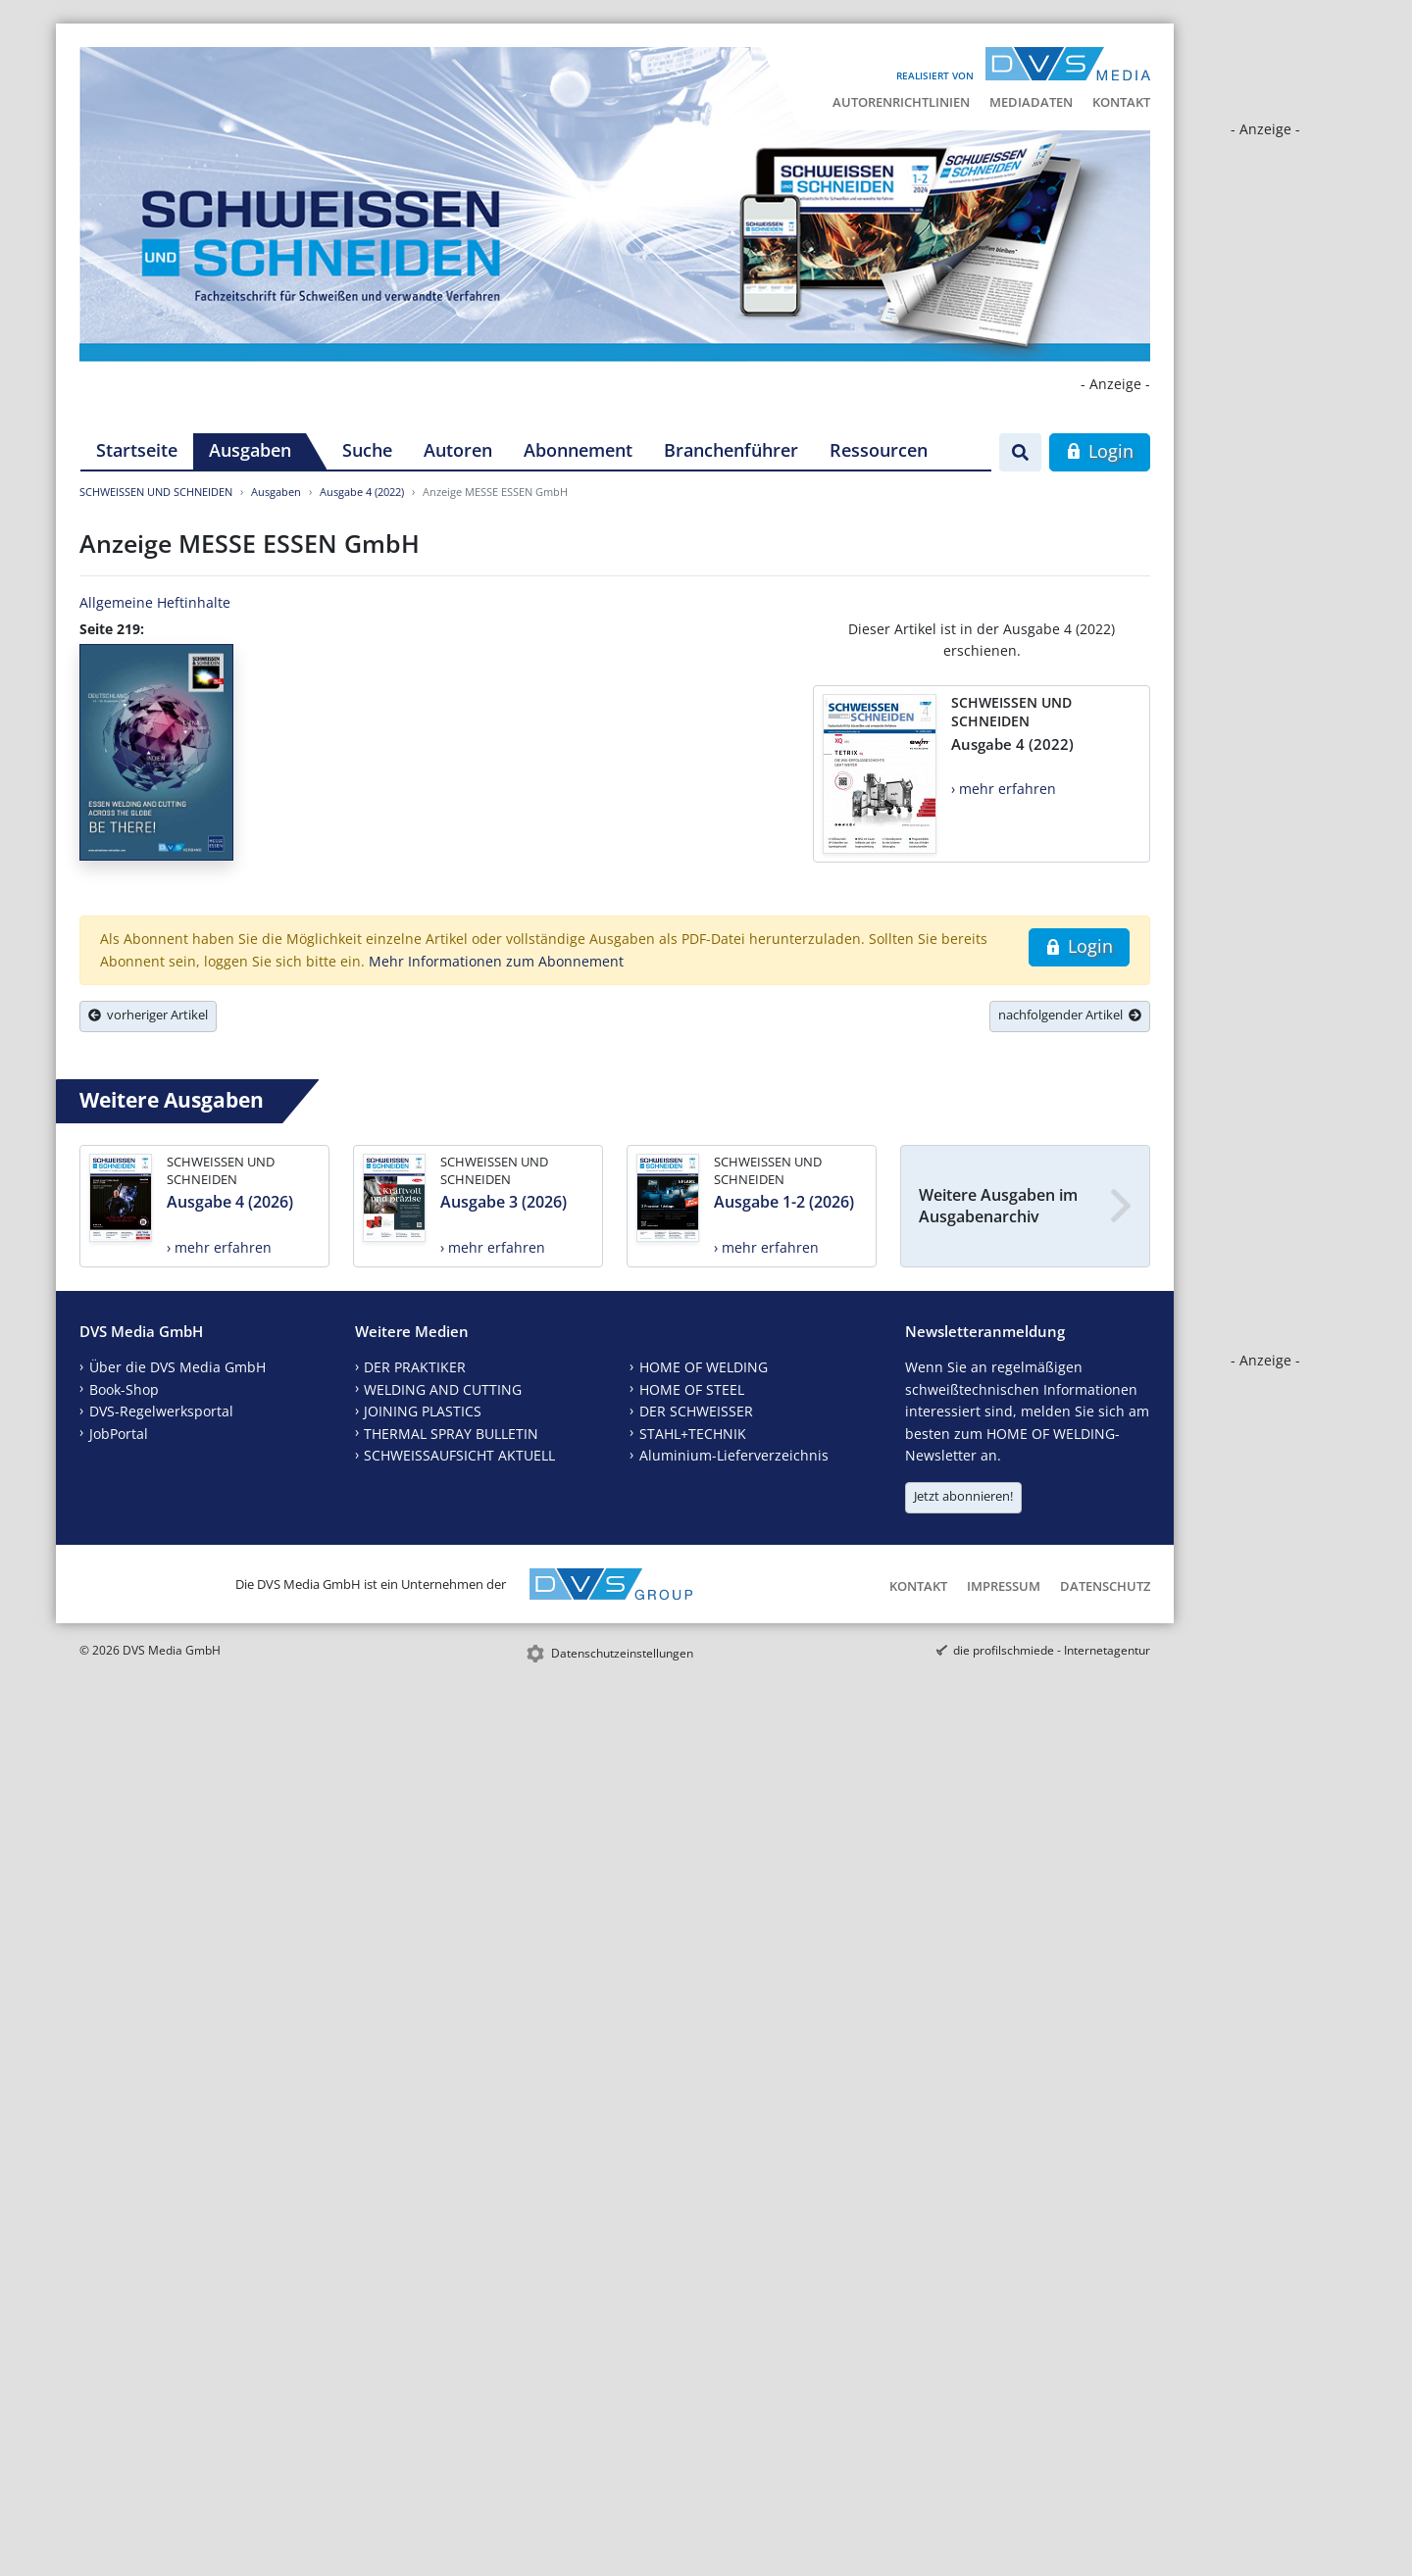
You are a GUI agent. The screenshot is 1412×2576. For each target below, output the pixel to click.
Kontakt (1121, 102)
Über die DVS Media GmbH (177, 1367)
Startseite (136, 450)
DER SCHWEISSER (696, 1411)
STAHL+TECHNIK (692, 1433)
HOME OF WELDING (703, 1367)
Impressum (1003, 1586)
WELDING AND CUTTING (443, 1389)
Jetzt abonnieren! (963, 1496)
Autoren (458, 450)
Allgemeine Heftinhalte (154, 602)
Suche (367, 450)
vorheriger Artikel (148, 1014)
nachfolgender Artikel (1069, 1014)
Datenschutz (1105, 1586)
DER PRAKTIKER (415, 1367)
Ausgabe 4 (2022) (362, 491)
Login (1100, 451)
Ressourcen (879, 450)
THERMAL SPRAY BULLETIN (451, 1433)
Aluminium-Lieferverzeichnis (734, 1455)
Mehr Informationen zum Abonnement (496, 961)
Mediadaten (1031, 102)
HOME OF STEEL (691, 1389)
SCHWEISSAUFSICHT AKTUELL (459, 1455)
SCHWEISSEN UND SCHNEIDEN (155, 491)
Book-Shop (124, 1389)
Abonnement (578, 450)
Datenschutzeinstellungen (622, 1653)
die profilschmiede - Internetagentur (1051, 1650)
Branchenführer (731, 450)
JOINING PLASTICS (422, 1411)
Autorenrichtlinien (901, 102)
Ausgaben (250, 450)
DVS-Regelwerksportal (161, 1411)
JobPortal (118, 1433)
